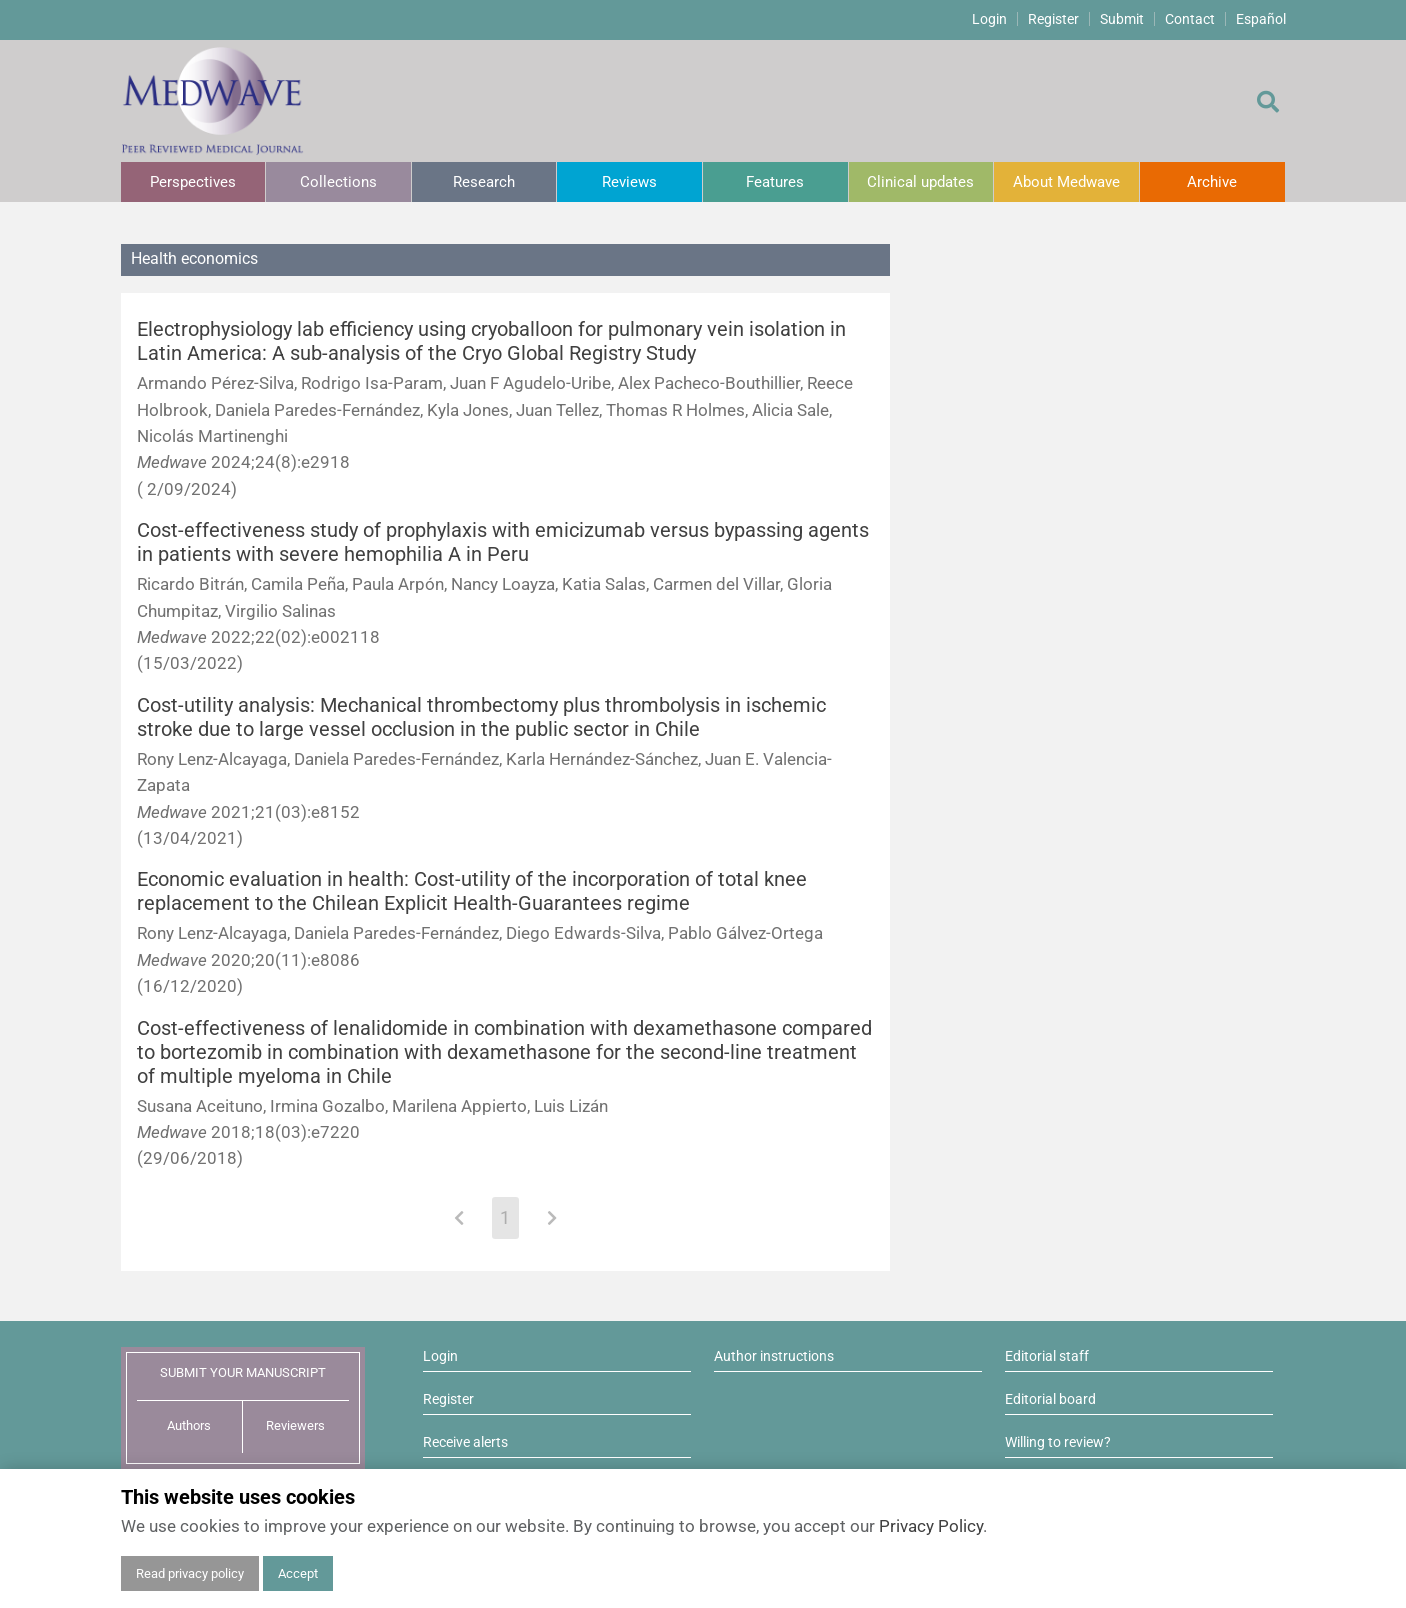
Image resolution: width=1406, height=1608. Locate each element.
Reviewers (295, 1425)
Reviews (629, 182)
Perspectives (193, 182)
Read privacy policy (190, 1573)
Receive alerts (465, 1442)
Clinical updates (920, 182)
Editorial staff (1047, 1356)
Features (775, 182)
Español (1261, 19)
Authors (189, 1425)
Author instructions (774, 1356)
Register (1053, 19)
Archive (1212, 182)
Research (484, 182)
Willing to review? (1058, 1442)
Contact (1190, 19)
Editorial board (1050, 1399)
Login (989, 19)
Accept (298, 1573)
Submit (1122, 19)
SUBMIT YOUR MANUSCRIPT (243, 1372)
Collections (338, 182)
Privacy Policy (931, 1526)
